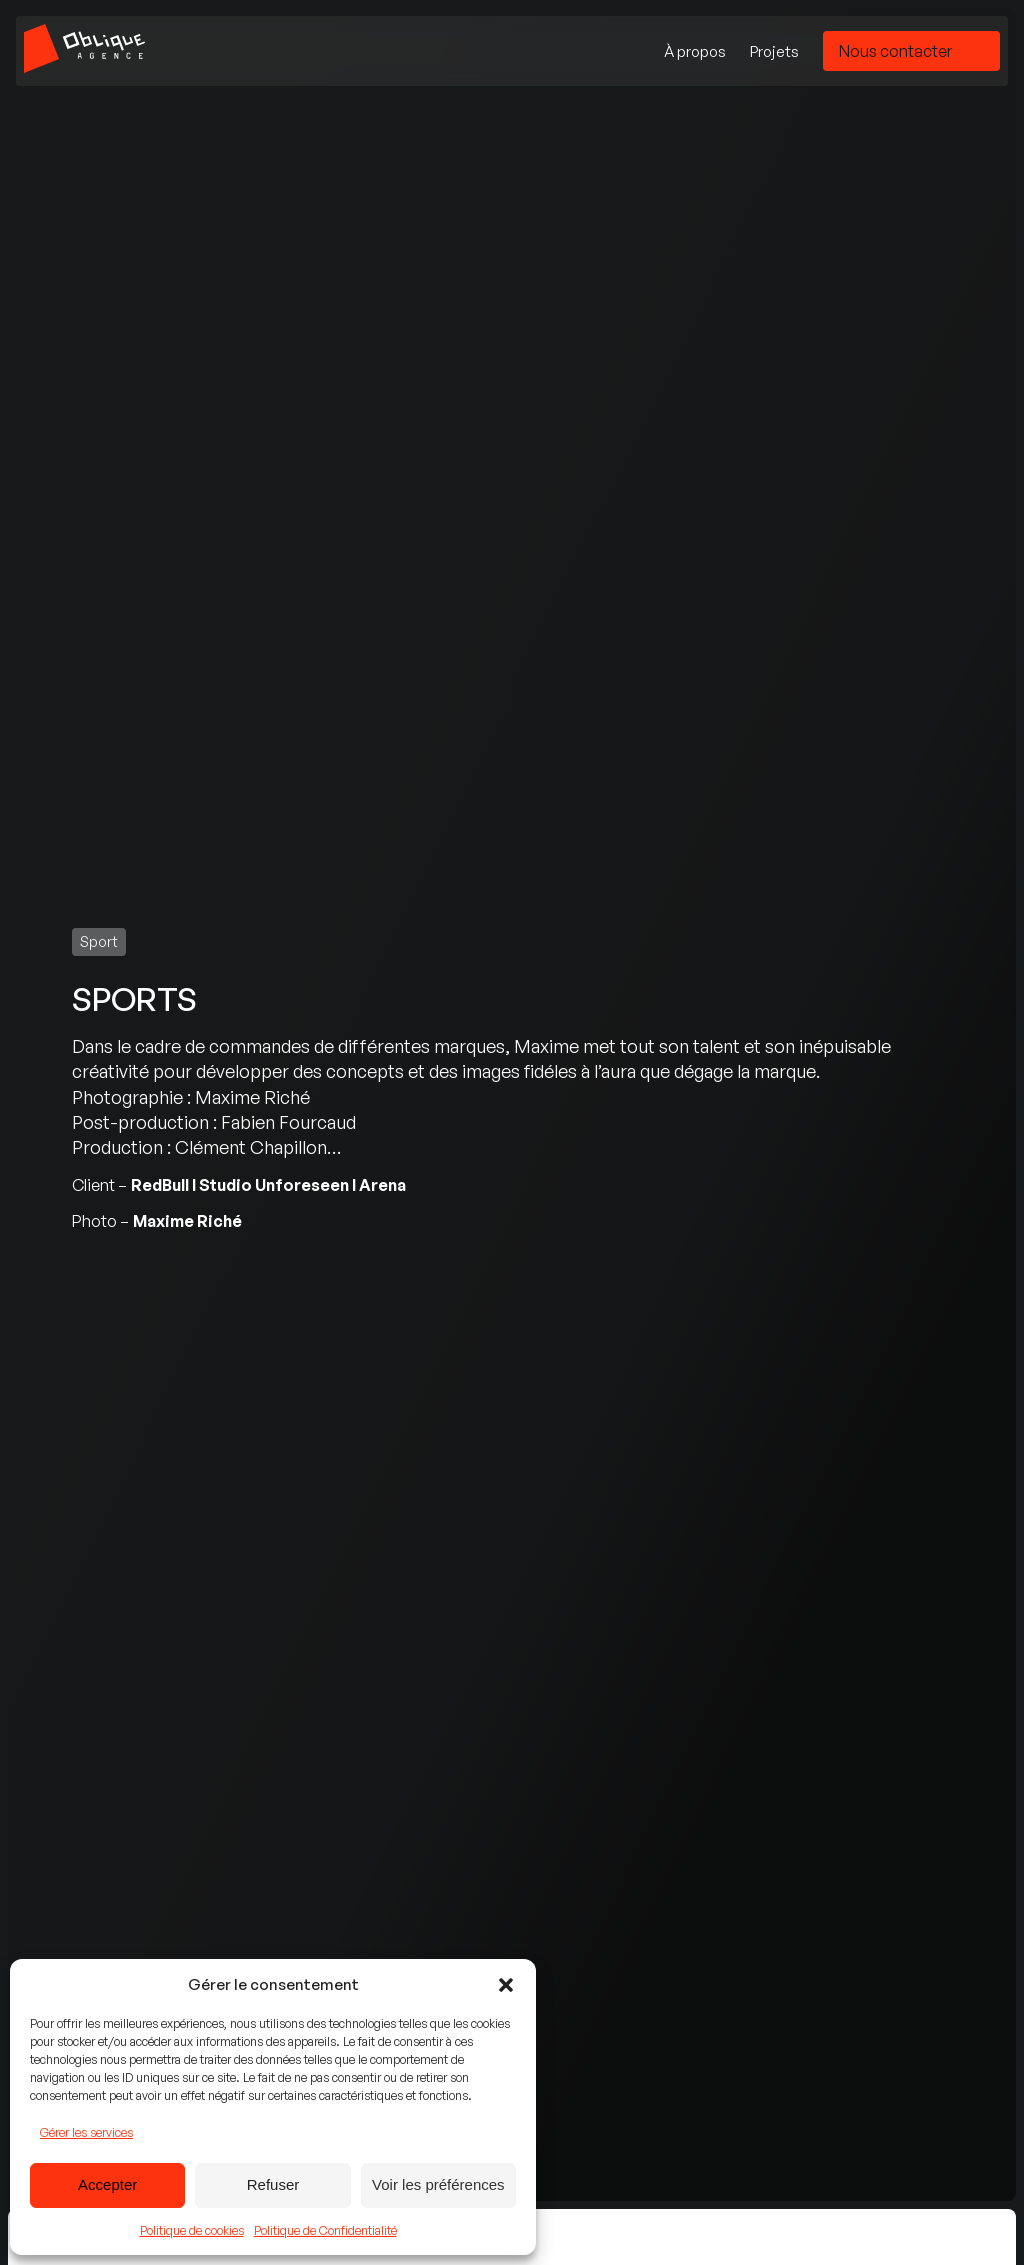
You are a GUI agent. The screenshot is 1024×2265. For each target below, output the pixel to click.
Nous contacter (895, 51)
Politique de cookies (192, 2230)
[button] (506, 1985)
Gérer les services (86, 2132)
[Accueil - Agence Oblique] (84, 51)
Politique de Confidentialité (325, 2230)
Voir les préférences (438, 2184)
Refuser (273, 2184)
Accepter (107, 2184)
